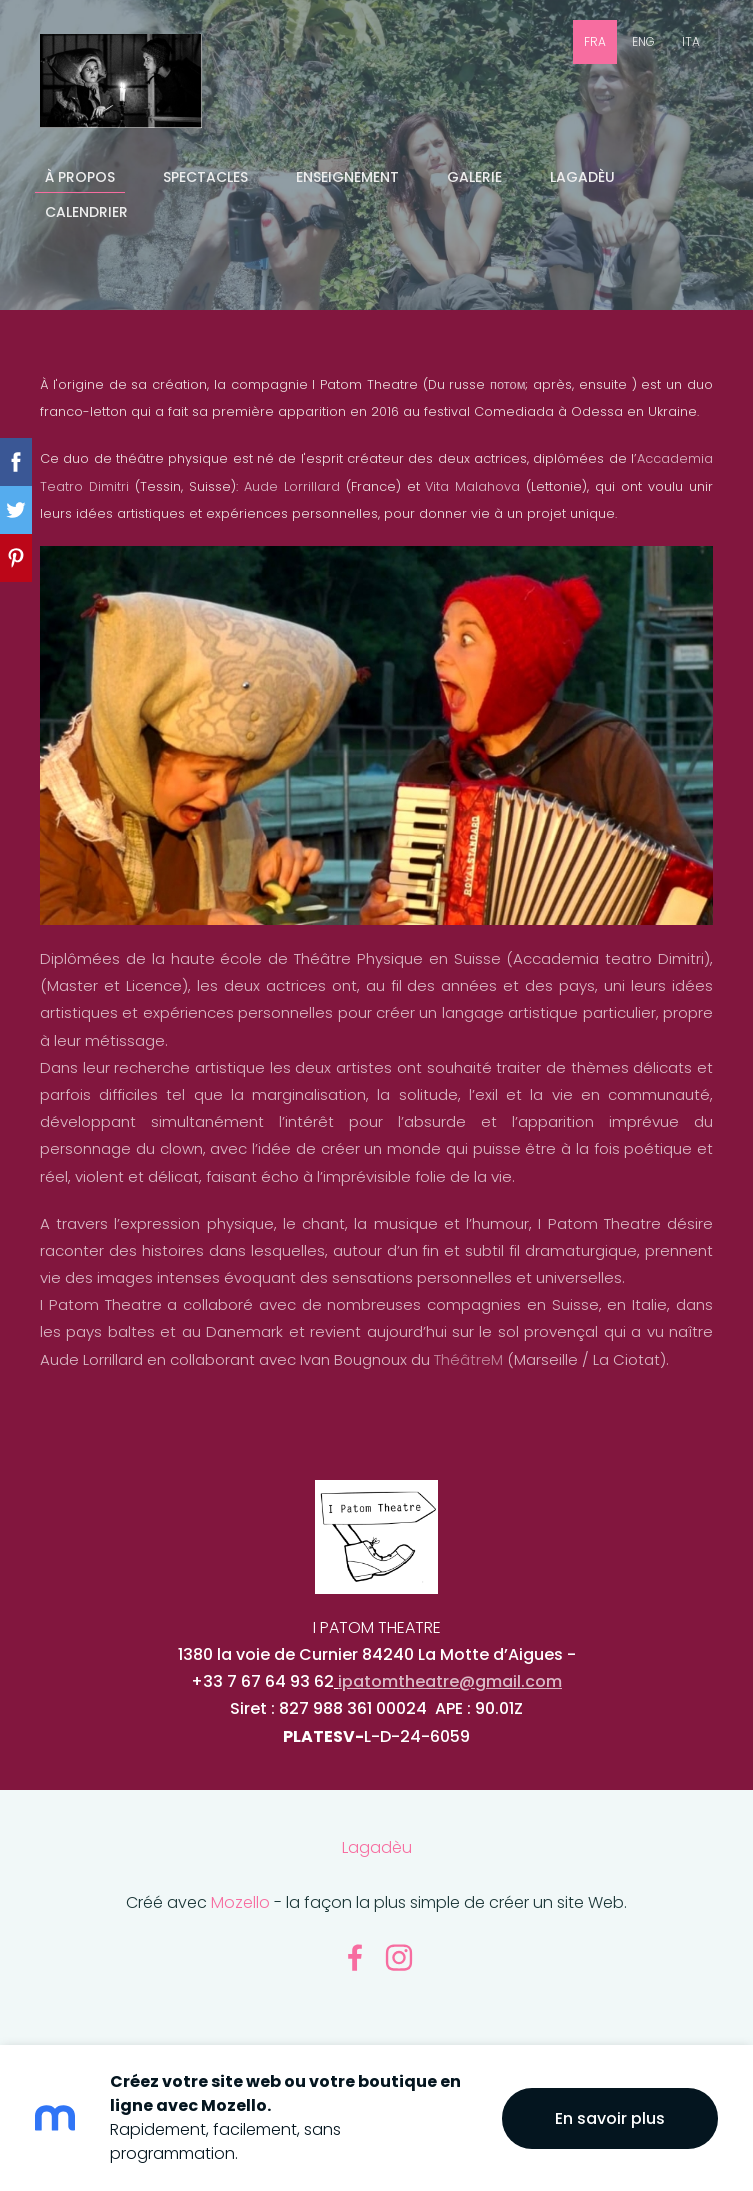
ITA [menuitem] (691, 41)
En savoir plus (610, 2118)
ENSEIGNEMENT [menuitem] (347, 177)
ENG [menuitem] (643, 41)
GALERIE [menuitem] (474, 177)
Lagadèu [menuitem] (582, 177)
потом (507, 384)
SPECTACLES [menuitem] (205, 177)
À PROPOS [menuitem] (80, 177)
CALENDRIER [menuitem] (86, 212)
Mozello (240, 1902)
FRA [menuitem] (595, 41)
